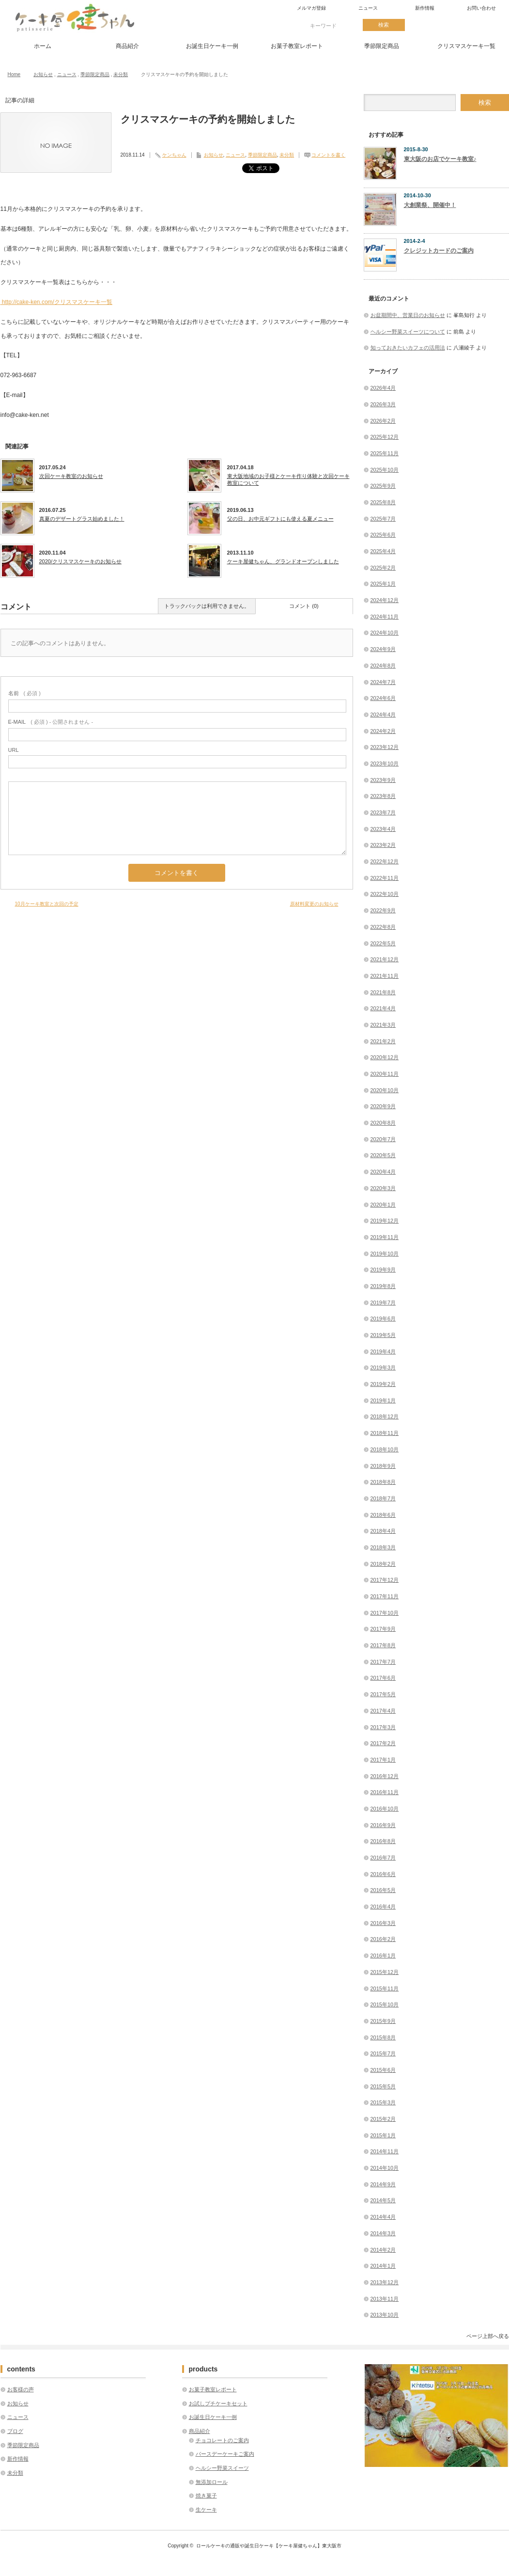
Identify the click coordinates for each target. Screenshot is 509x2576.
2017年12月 (384, 1580)
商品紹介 (127, 46)
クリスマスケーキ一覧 (466, 46)
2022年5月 (383, 943)
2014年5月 (383, 2200)
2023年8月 (383, 796)
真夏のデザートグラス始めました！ (81, 519)
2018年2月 (383, 1564)
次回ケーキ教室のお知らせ (71, 476)
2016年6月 (383, 1874)
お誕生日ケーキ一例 (212, 46)
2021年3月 (383, 1025)
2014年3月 (383, 2233)
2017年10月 (384, 1613)
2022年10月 (384, 894)
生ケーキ (206, 2509)
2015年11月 (384, 1988)
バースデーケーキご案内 (225, 2454)
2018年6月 (383, 1515)
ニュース (368, 8)
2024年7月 (383, 682)
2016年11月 (384, 1792)
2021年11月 (384, 976)
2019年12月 (384, 1221)
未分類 (120, 74)
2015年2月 (383, 2119)
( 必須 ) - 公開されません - (50, 722)
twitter (426, 25)
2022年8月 (383, 927)
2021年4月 (383, 1008)
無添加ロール (212, 2482)
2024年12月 (384, 600)
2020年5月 (383, 1155)
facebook (459, 25)
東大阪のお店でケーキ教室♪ (440, 159)
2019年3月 (383, 1367)
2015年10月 (384, 2004)
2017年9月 (383, 1629)
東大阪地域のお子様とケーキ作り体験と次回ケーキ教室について (288, 479)
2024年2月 (383, 731)
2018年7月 (383, 1498)
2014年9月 (383, 2184)
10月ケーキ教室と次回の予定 (46, 903)
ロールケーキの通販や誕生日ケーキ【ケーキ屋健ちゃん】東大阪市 (268, 2545)
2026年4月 (383, 388)
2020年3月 (383, 1188)
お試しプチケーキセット (218, 2403)
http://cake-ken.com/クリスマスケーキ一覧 (56, 302)
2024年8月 (383, 665)
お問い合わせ (481, 8)
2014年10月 (384, 2168)
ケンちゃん (174, 155)
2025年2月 (383, 568)
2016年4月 (383, 1906)
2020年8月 (383, 1123)
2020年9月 (383, 1106)
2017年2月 (383, 1743)
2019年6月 (383, 1318)
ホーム (42, 46)
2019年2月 (383, 1384)
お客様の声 (20, 2389)
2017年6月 (383, 1678)
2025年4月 (383, 551)
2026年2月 (383, 421)
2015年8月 (383, 2037)
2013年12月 (384, 2282)
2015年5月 (383, 2086)
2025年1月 (383, 584)
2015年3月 (383, 2102)
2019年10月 (384, 1253)
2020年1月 (383, 1205)
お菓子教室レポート (297, 46)
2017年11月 (384, 1596)
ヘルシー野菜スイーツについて (407, 331)
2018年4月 (383, 1531)
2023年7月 (383, 812)
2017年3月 (383, 1727)
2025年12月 (384, 437)
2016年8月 (383, 1841)
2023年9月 (383, 780)
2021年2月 (383, 1041)
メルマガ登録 (311, 8)
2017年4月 (383, 1711)
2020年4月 (383, 1172)
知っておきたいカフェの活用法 (407, 347)
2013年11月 (384, 2299)
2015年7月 (383, 2053)
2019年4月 (383, 1351)
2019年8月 (383, 1286)
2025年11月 (384, 453)
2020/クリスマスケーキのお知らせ (80, 561)
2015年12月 (384, 1972)
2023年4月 (383, 829)
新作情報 (424, 8)
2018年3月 (383, 1547)
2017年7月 (383, 1662)
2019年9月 (383, 1269)
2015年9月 (383, 2021)
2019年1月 (383, 1400)
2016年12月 (384, 1776)
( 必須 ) (24, 693)
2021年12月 (384, 959)
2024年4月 (383, 714)
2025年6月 (383, 535)
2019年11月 (384, 1237)
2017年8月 (383, 1645)
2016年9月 (383, 1825)
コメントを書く (328, 155)
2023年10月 (384, 763)
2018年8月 (383, 1482)
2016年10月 (384, 1809)
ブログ (15, 2431)
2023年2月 (383, 845)
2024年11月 (384, 617)
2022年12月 (384, 861)
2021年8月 (383, 992)
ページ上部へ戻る (487, 2336)
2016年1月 (383, 1955)
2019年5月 (383, 1335)
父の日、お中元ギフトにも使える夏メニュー (280, 519)
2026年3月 (383, 404)
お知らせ (43, 74)
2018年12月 (384, 1416)
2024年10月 (384, 633)
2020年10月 (384, 1090)
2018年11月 (384, 1433)
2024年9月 (383, 649)
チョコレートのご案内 (222, 2440)
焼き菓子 (206, 2495)
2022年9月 (383, 910)
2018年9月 (383, 1466)
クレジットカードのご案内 (439, 250)
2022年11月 (384, 878)
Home (14, 74)
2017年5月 (383, 1694)
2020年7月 (383, 1139)
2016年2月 (383, 1939)
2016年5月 (383, 1890)
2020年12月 (384, 1057)
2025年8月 (383, 502)
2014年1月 (383, 2266)
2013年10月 (384, 2315)
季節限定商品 (381, 46)
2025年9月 (383, 486)
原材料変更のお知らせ (314, 903)
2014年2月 (383, 2250)
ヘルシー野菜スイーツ (222, 2468)
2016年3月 (383, 1923)
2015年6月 (383, 2070)
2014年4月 (383, 2217)
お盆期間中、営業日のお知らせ (407, 315)
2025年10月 (384, 470)
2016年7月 (383, 1857)
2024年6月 (383, 698)
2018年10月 (384, 1449)
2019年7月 (383, 1302)
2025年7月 (383, 519)
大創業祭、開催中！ (430, 205)
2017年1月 (383, 1760)
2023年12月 (384, 747)
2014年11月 (384, 2151)
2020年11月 (384, 1074)
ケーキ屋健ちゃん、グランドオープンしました (283, 561)
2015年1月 (383, 2135)
